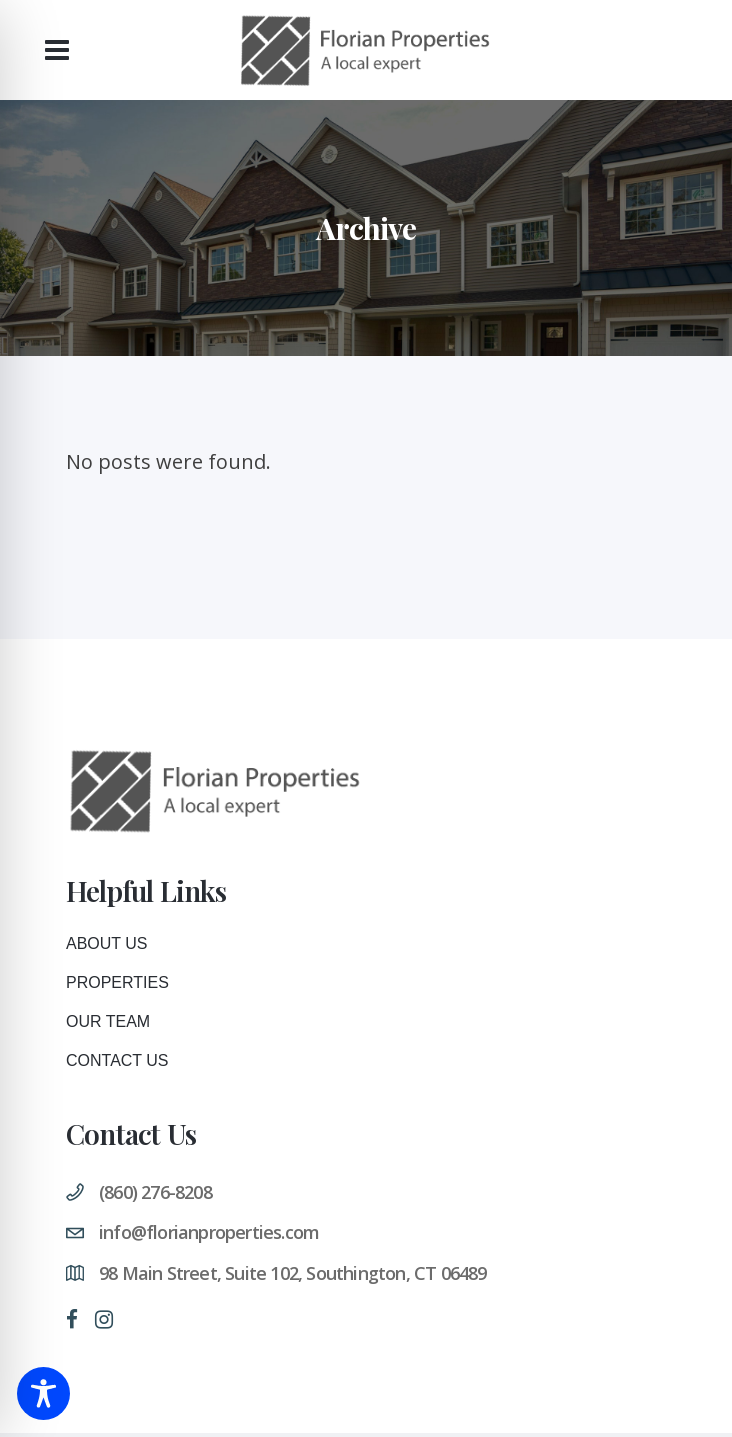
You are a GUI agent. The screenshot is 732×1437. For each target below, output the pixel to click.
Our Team (108, 1021)
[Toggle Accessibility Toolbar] (43, 1393)
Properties (117, 982)
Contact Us (117, 1060)
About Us (107, 943)
